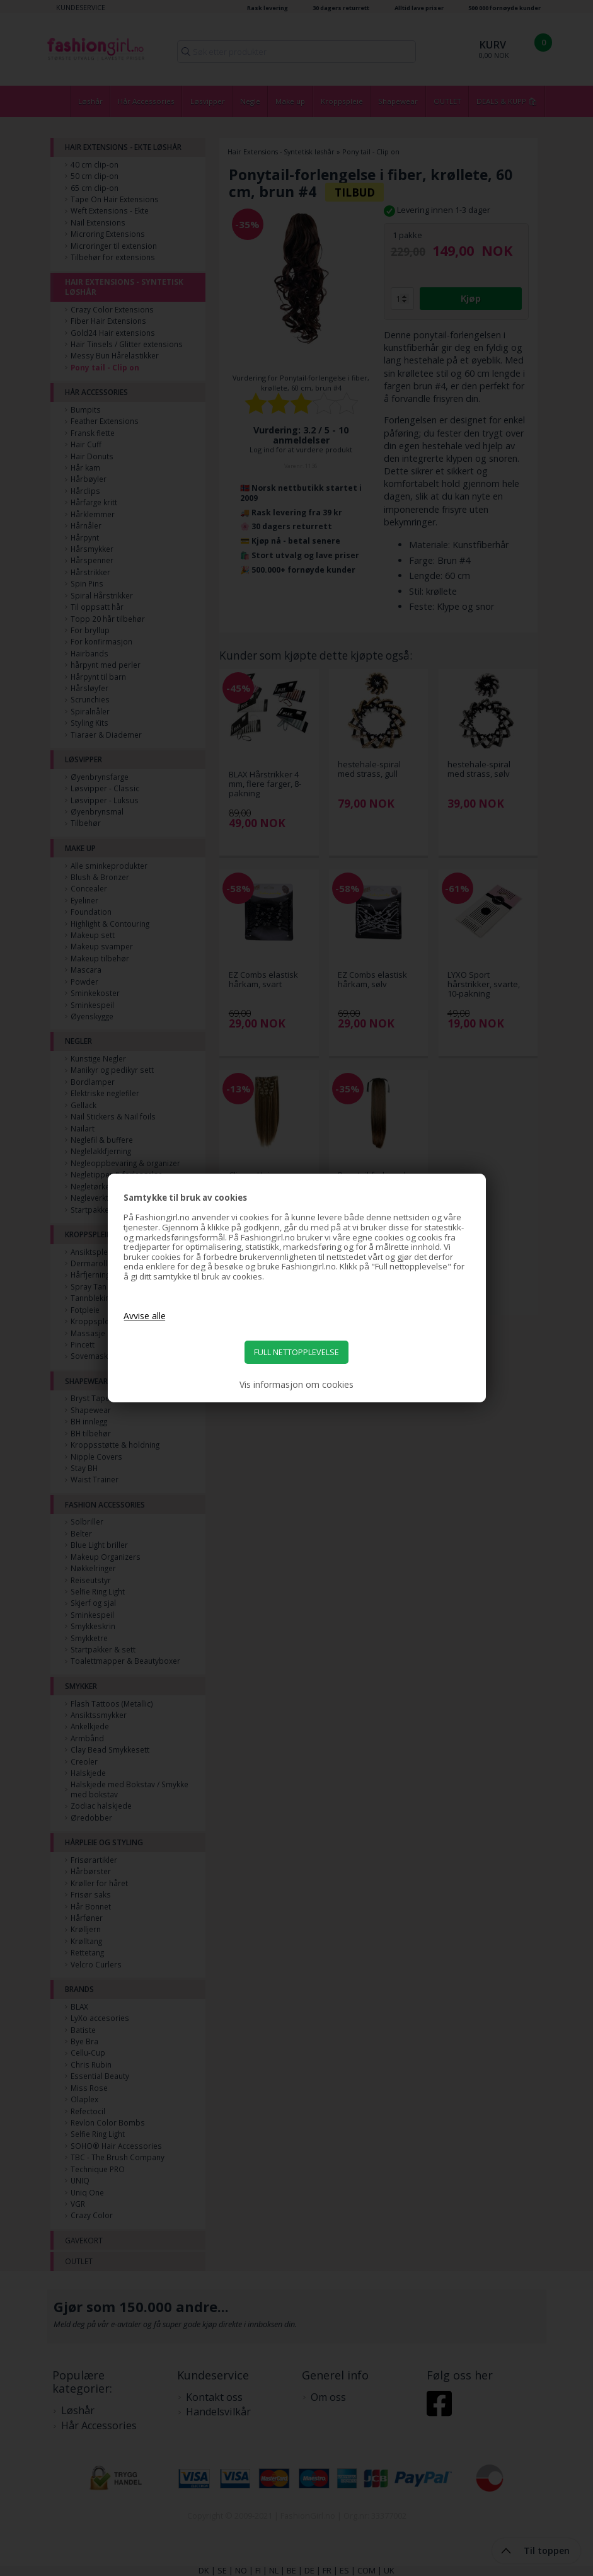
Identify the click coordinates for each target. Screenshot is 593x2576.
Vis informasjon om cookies (296, 1385)
